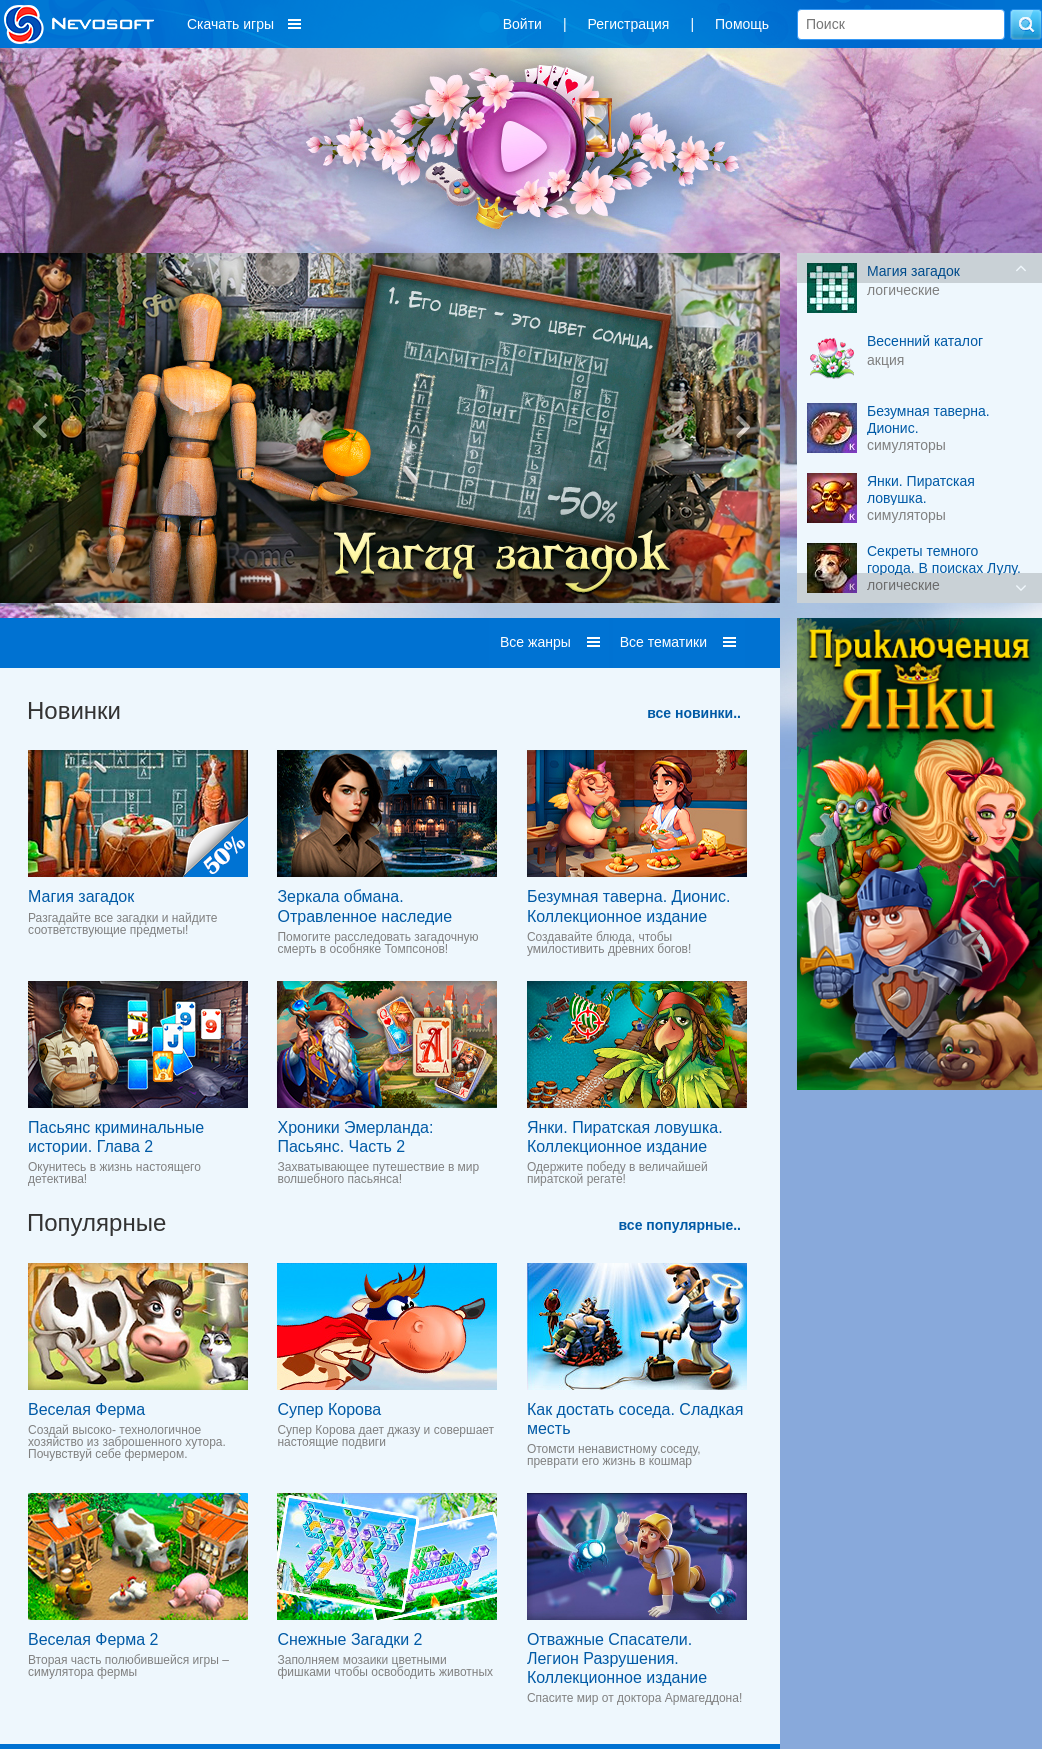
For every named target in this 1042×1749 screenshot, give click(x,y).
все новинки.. (694, 713)
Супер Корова (329, 1409)
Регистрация (629, 24)
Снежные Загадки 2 (349, 1639)
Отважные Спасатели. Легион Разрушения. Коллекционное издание (617, 1658)
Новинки (74, 710)
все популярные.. (680, 1225)
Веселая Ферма (86, 1409)
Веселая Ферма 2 (93, 1639)
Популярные (96, 1222)
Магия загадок (81, 896)
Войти (522, 24)
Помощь (742, 24)
